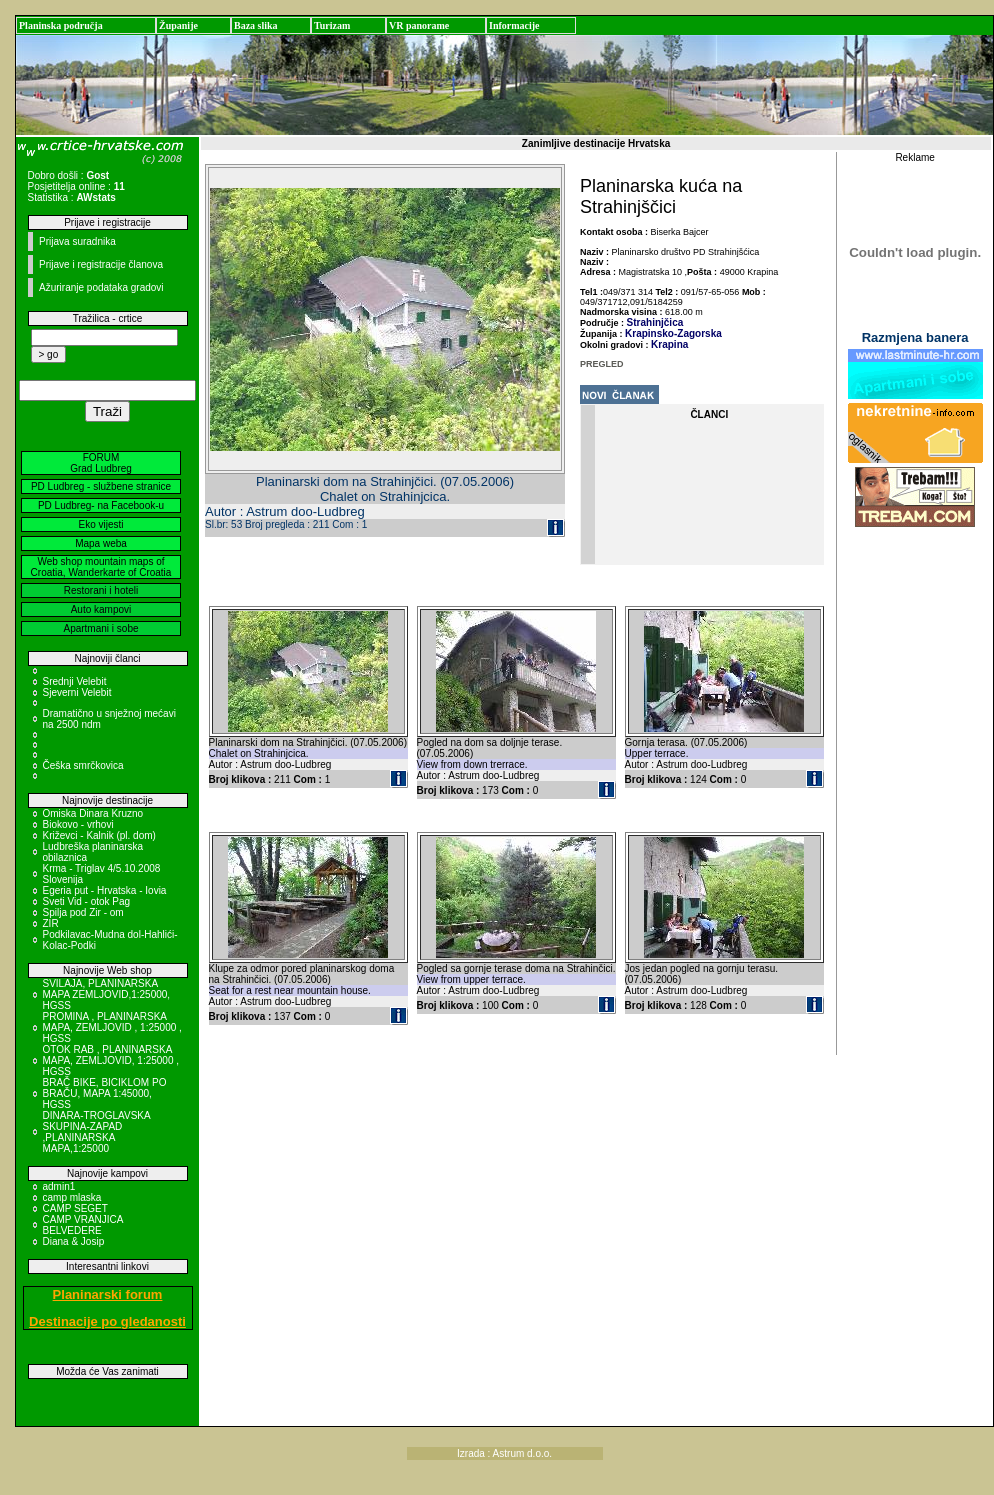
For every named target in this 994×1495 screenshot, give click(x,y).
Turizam (332, 25)
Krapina (669, 344)
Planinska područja (61, 25)
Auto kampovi (101, 609)
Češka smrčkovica (83, 765)
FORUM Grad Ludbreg (101, 463)
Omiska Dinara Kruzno (93, 813)
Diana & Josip (74, 1241)
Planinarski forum (108, 1294)
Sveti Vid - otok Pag (87, 901)
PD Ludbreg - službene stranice (101, 486)
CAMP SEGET (75, 1208)
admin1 (59, 1186)
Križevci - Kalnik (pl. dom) (99, 835)
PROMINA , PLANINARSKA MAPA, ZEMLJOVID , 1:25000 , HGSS (112, 1027)
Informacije (514, 25)
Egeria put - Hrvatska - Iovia (105, 890)
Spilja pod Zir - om (83, 912)
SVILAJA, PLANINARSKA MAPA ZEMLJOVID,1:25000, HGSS (107, 994)
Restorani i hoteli (101, 590)
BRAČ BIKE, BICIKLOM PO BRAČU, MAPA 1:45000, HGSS (105, 1093)
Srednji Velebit (75, 681)
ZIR (51, 923)
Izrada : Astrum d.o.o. (504, 1453)
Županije (178, 25)
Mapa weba (101, 543)
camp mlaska (72, 1197)
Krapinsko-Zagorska (673, 333)
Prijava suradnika (77, 241)
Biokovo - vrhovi (78, 824)
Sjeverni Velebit (77, 692)
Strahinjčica (655, 322)
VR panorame (419, 25)
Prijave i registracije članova (101, 264)
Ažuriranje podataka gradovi (101, 287)
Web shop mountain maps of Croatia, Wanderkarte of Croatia (101, 567)
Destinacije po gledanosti (107, 1321)
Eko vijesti (100, 524)
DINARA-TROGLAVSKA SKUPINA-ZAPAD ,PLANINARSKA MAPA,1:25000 (97, 1132)
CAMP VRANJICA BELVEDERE (83, 1225)
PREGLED (602, 364)
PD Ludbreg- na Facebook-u (101, 505)
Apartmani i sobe (100, 628)
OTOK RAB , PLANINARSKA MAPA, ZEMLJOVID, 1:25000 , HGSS (111, 1060)
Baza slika (256, 25)
